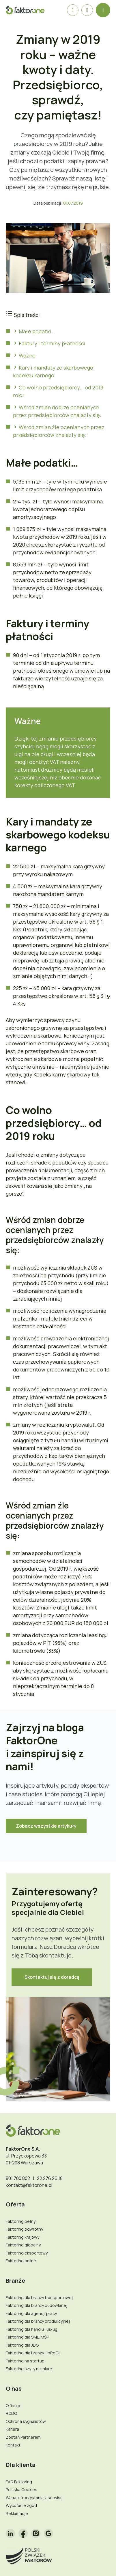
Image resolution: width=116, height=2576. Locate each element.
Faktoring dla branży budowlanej (36, 2305)
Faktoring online (21, 2260)
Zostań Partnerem (23, 2437)
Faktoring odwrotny (24, 2229)
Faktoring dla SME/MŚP (27, 2337)
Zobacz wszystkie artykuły (46, 1826)
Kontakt (13, 2445)
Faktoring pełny (20, 2221)
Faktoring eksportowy (27, 2253)
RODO (11, 2413)
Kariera (12, 2429)
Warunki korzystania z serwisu (34, 2497)
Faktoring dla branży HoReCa (33, 2353)
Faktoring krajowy (22, 2237)
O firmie (13, 2405)
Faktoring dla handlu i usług (31, 2329)
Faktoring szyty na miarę (29, 2368)
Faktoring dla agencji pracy (31, 2313)
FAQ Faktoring (19, 2481)
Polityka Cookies (21, 2489)
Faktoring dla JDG (22, 2345)
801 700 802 (18, 2178)
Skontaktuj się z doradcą (52, 1977)
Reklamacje (17, 2513)
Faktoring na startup (25, 2361)
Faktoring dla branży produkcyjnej (38, 2321)
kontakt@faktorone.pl (29, 2185)
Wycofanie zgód (21, 2505)
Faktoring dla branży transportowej (39, 2297)
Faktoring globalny (23, 2245)
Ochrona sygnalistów (26, 2421)
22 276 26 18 (50, 2178)
